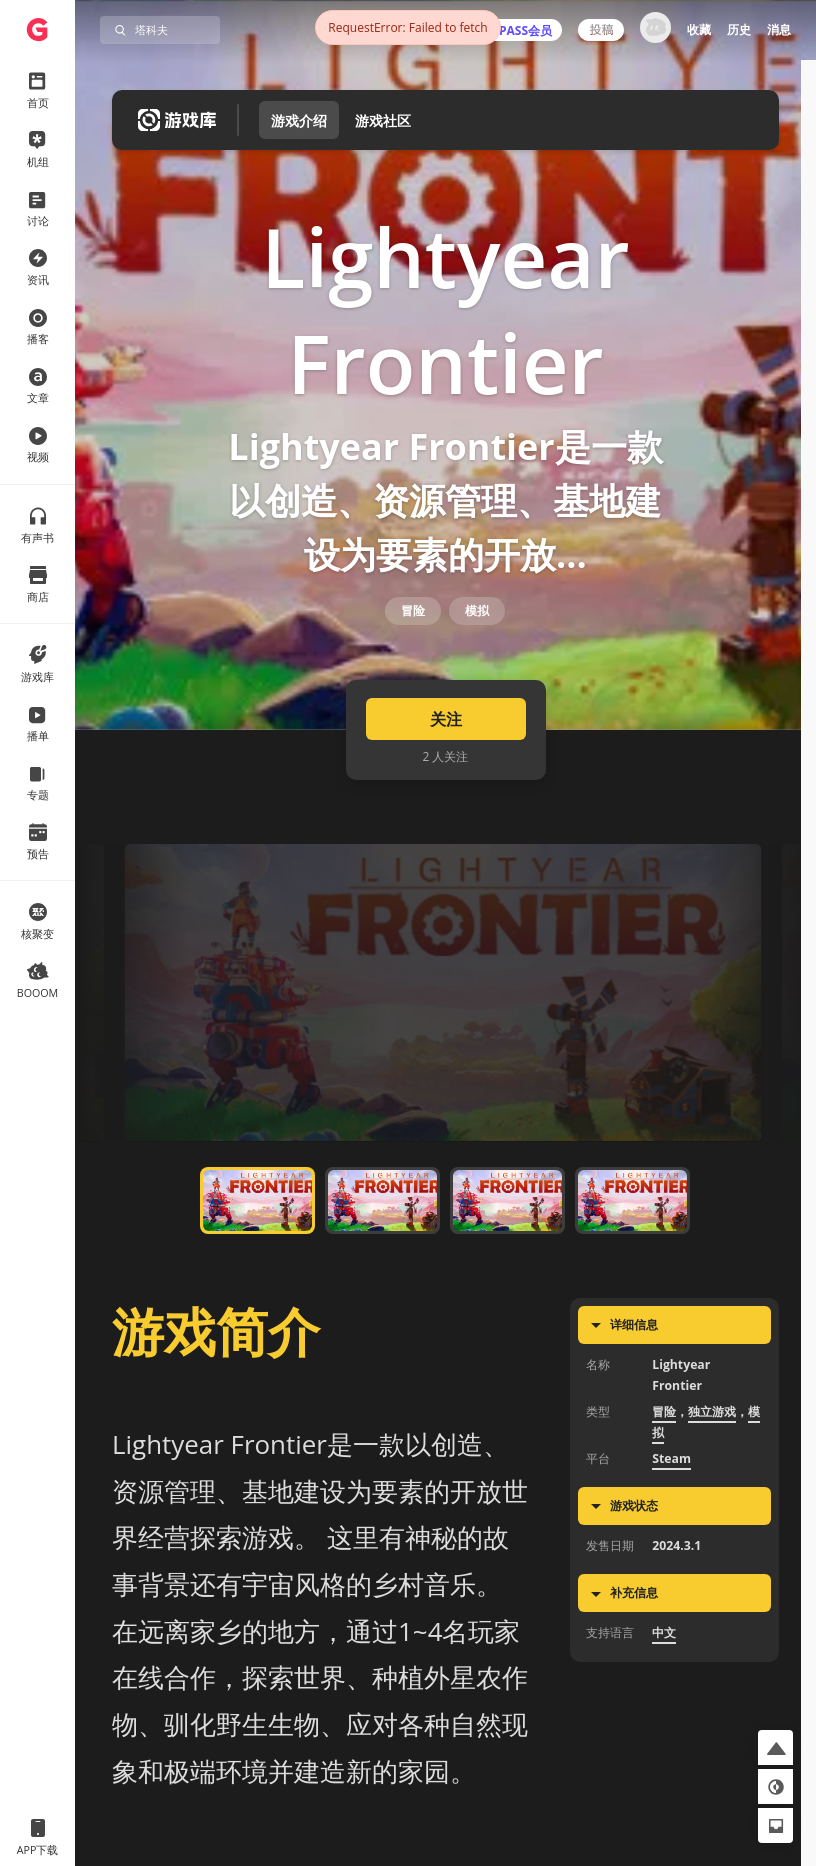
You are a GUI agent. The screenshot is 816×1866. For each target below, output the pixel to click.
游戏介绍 (299, 120)
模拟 (477, 653)
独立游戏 (712, 1475)
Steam (671, 1522)
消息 (779, 29)
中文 (664, 1697)
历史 (739, 29)
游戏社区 (383, 120)
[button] (775, 1747)
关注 (446, 784)
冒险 (413, 653)
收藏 (699, 29)
